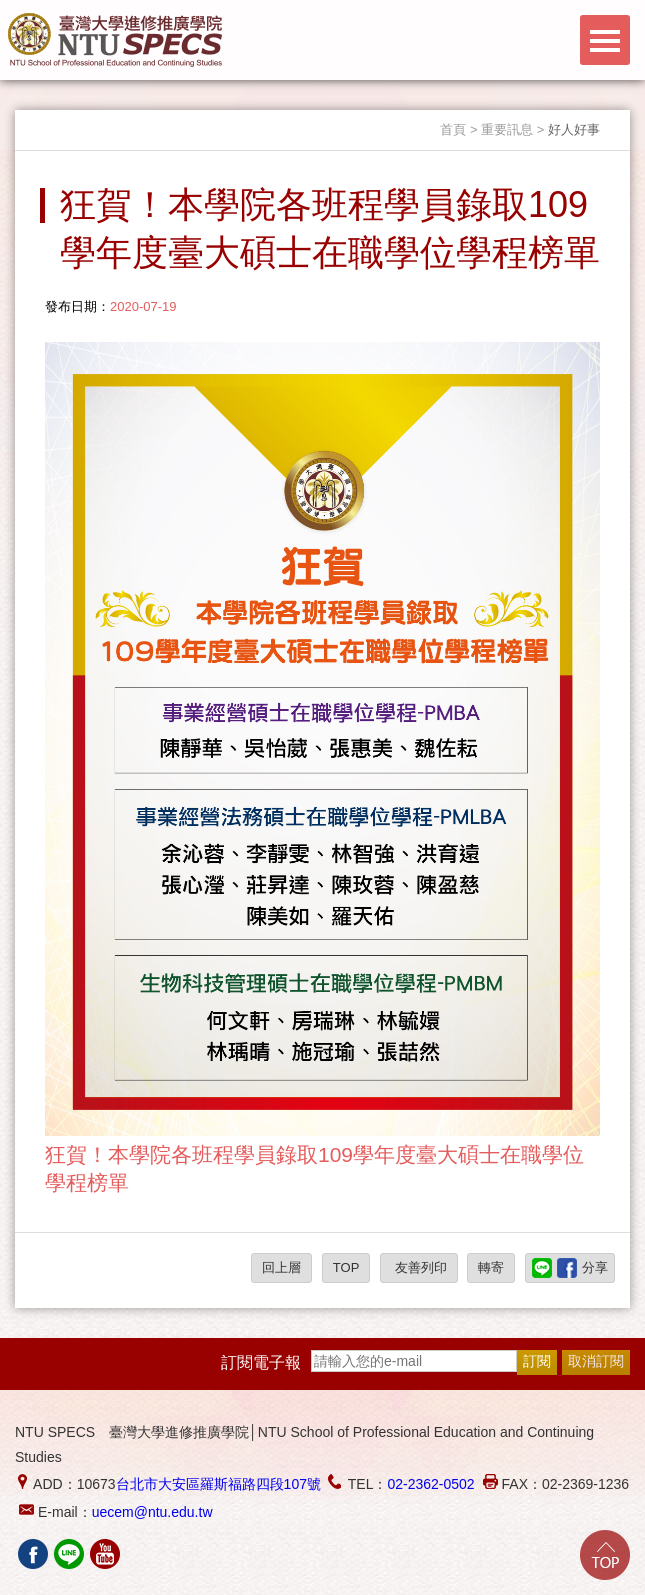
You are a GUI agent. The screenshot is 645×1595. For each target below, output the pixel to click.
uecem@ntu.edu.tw (152, 1512)
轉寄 (491, 1267)
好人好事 (574, 129)
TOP (346, 1267)
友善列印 (419, 1267)
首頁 (453, 129)
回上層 (281, 1267)
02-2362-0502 (430, 1484)
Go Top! (605, 1555)
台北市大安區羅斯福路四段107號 (218, 1484)
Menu (605, 40)
